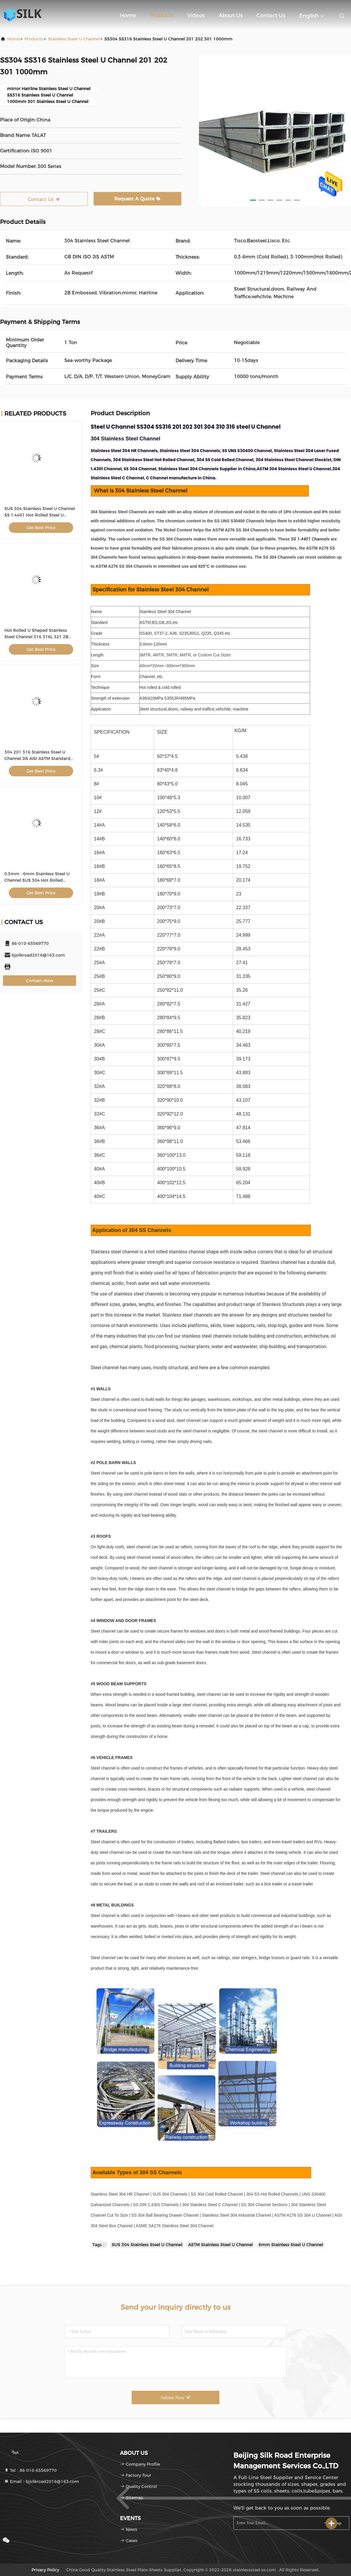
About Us (230, 15)
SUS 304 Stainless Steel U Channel (147, 2244)
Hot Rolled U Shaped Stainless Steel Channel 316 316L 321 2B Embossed (36, 637)
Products (161, 15)
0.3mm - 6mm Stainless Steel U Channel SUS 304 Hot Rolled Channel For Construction (37, 880)
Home (128, 15)
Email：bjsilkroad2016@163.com (41, 2481)
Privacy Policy (45, 2569)
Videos (195, 15)
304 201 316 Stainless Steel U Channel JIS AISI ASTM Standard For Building (37, 758)
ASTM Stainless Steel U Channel (220, 2244)
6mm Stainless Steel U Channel (291, 2244)
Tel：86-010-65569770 (30, 2470)
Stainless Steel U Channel (74, 39)
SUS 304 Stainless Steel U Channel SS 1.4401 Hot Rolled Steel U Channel (39, 515)
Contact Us (271, 15)
